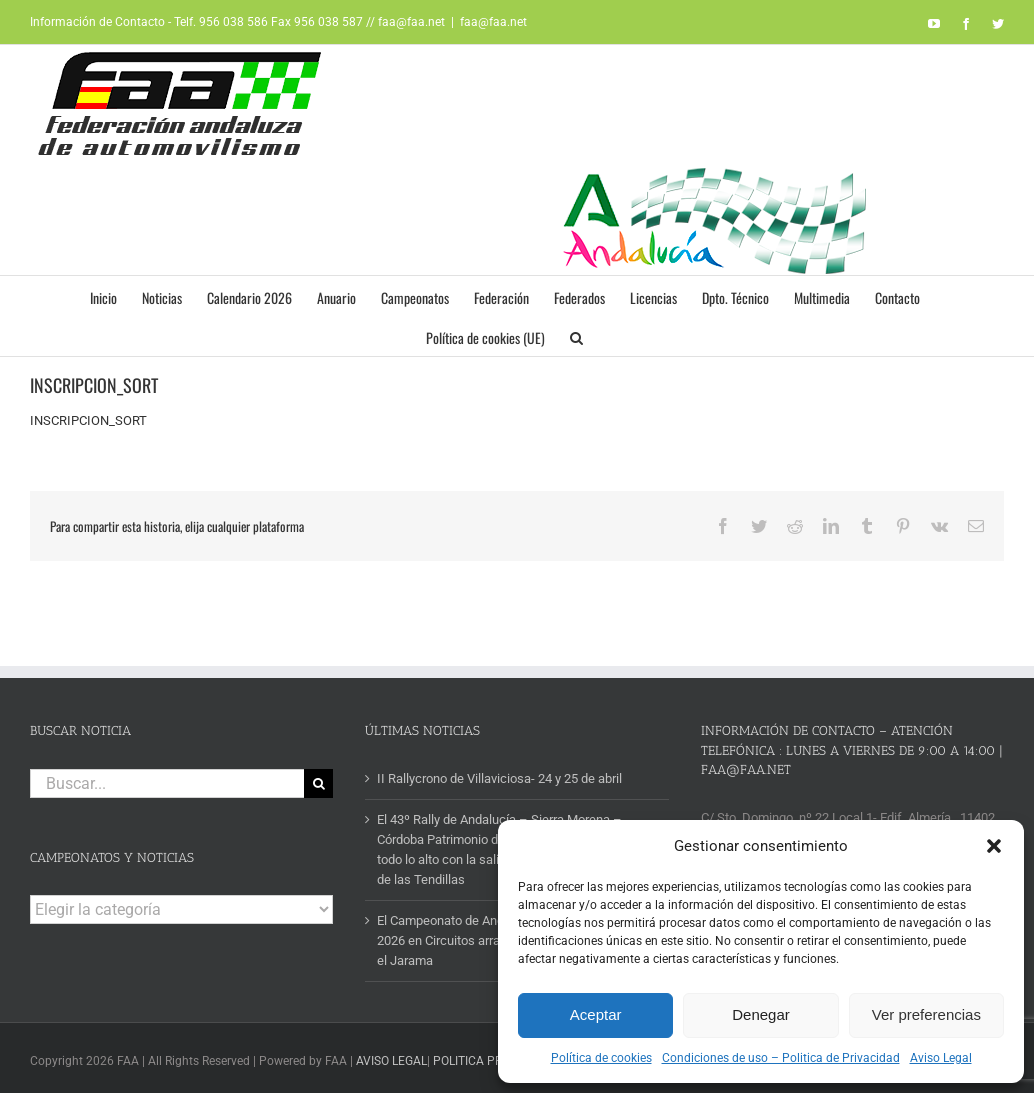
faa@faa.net (493, 22)
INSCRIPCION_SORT (88, 420)
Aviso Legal (941, 1058)
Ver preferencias (926, 1014)
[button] (994, 846)
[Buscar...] (167, 783)
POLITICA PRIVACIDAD (494, 1061)
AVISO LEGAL (391, 1061)
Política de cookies (601, 1058)
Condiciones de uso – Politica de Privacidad (781, 1058)
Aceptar (596, 1014)
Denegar (761, 1014)
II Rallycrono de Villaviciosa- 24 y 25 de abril (499, 778)
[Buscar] (318, 783)
